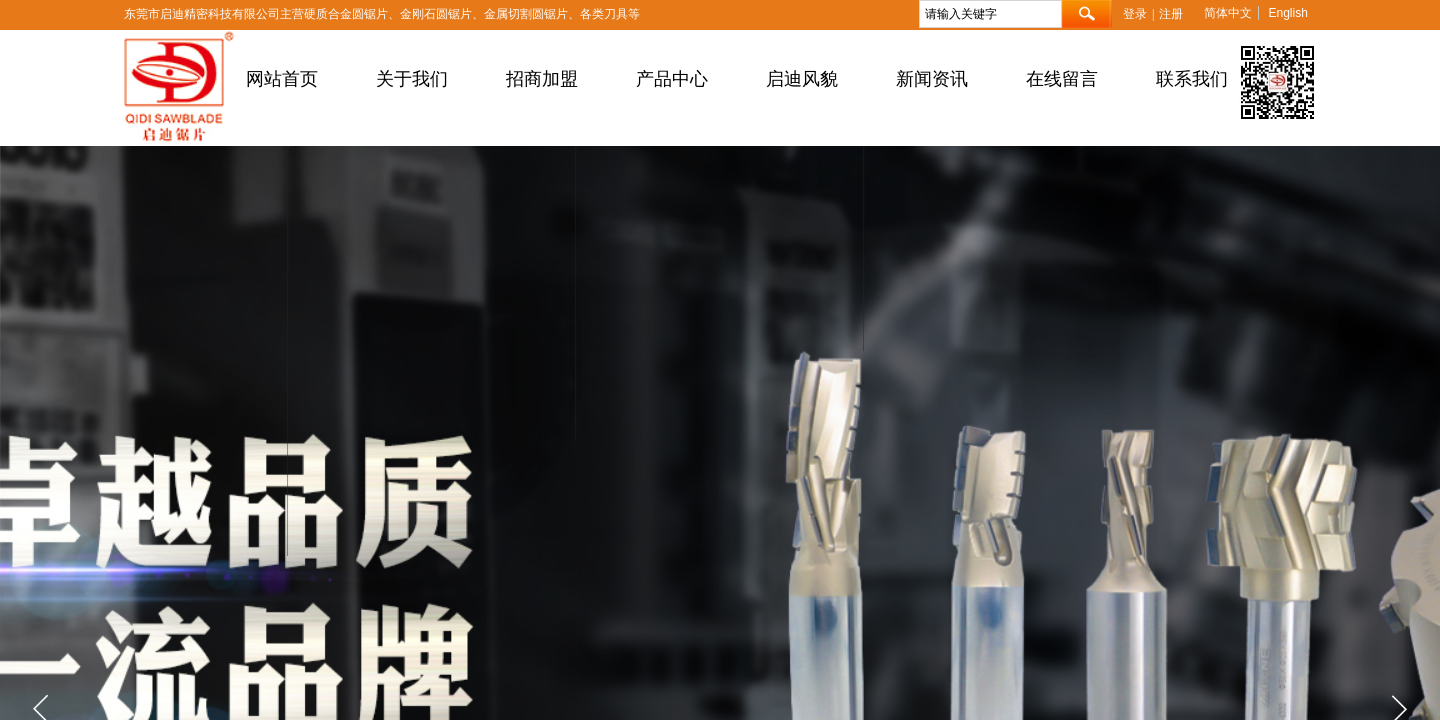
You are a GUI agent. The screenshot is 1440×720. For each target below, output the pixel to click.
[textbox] (990, 14)
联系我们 (1192, 79)
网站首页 (282, 79)
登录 (1135, 14)
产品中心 (672, 79)
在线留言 (1062, 79)
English (1287, 13)
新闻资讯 (932, 79)
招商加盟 (542, 79)
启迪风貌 (802, 79)
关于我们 (412, 79)
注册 (1171, 14)
